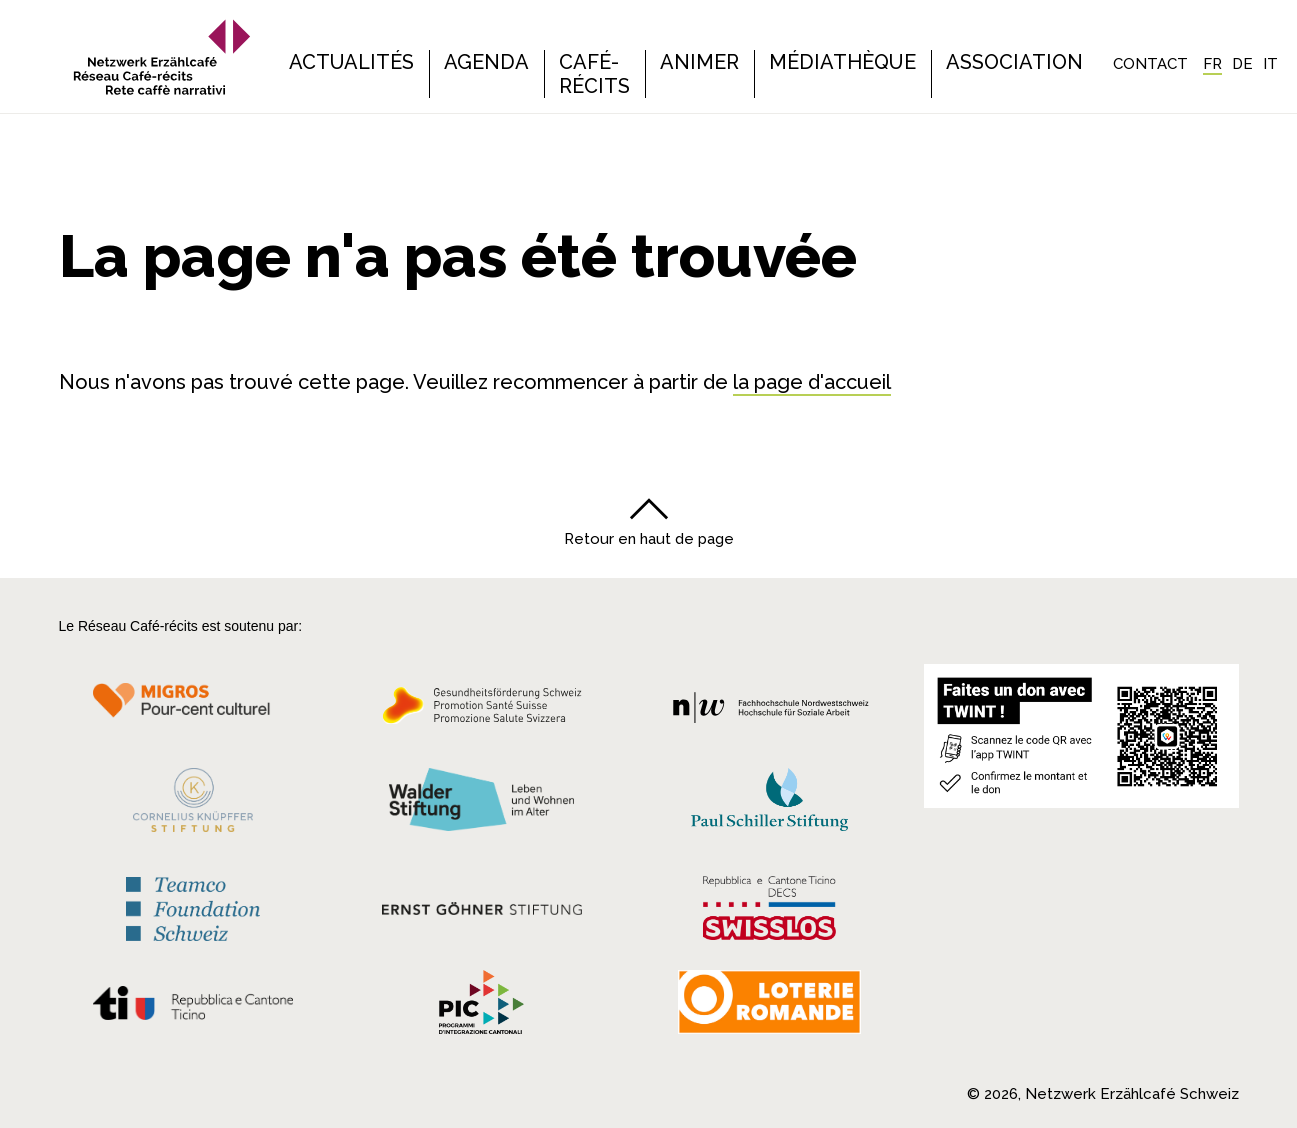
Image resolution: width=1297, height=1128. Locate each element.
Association (1014, 62)
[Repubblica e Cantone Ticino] (193, 1008)
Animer (699, 62)
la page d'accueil (812, 382)
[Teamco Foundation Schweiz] (193, 906)
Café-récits (594, 74)
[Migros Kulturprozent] (193, 711)
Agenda (486, 62)
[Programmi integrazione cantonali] (482, 1007)
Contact (1150, 64)
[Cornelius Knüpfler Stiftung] (193, 805)
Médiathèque (842, 62)
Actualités (351, 62)
